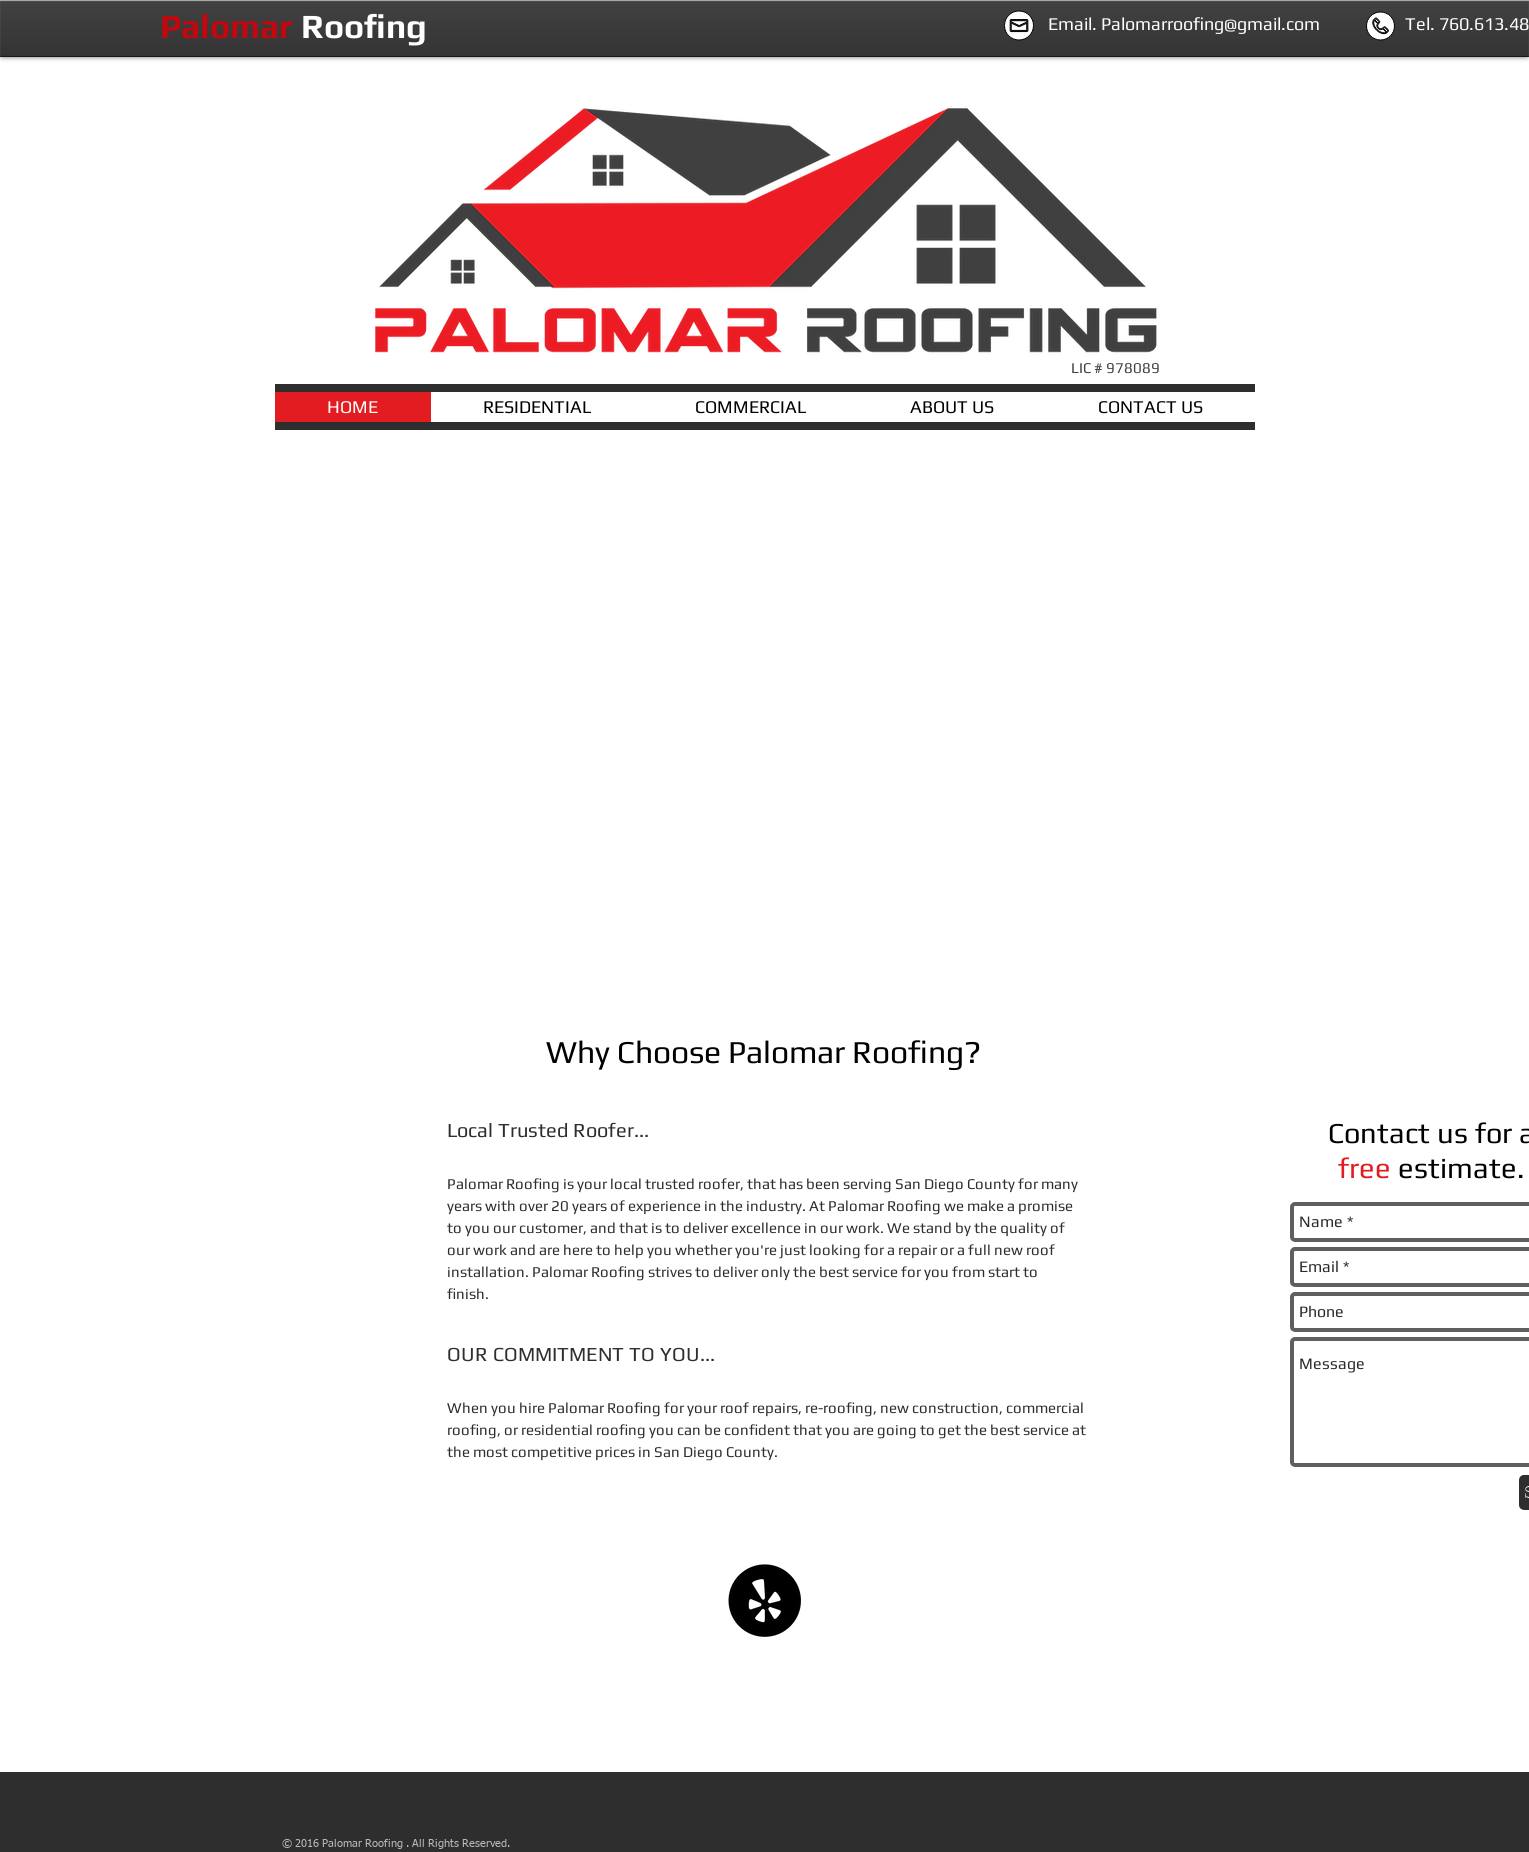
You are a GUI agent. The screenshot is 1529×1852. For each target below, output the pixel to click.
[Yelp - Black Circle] (764, 1600)
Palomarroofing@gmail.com (1210, 23)
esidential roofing (586, 1429)
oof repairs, (763, 1407)
